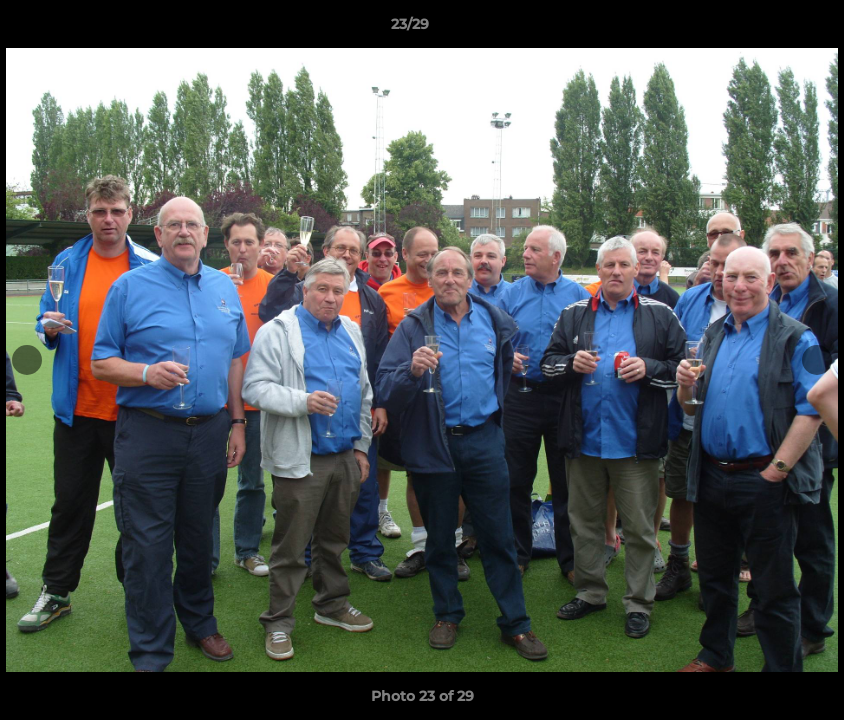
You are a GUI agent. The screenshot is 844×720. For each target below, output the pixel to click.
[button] (760, 29)
